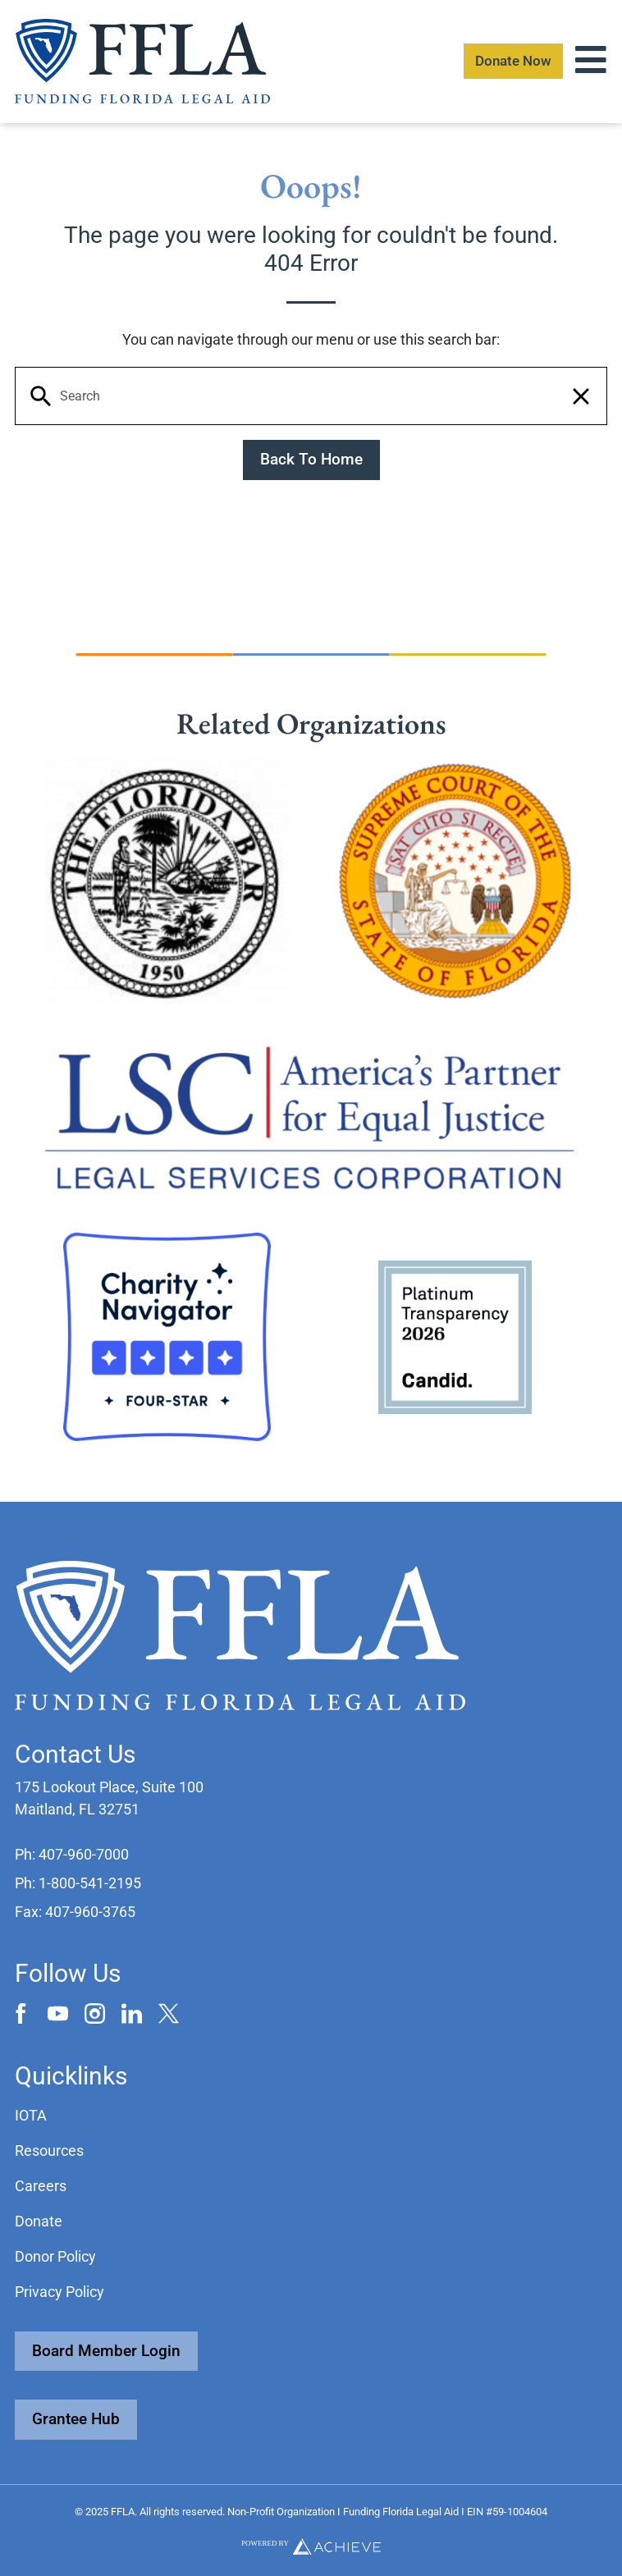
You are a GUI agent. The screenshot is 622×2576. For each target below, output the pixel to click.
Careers (40, 2185)
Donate (38, 2221)
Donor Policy (55, 2256)
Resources (49, 2150)
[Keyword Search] (311, 396)
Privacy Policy (59, 2291)
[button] (581, 396)
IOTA (31, 2115)
